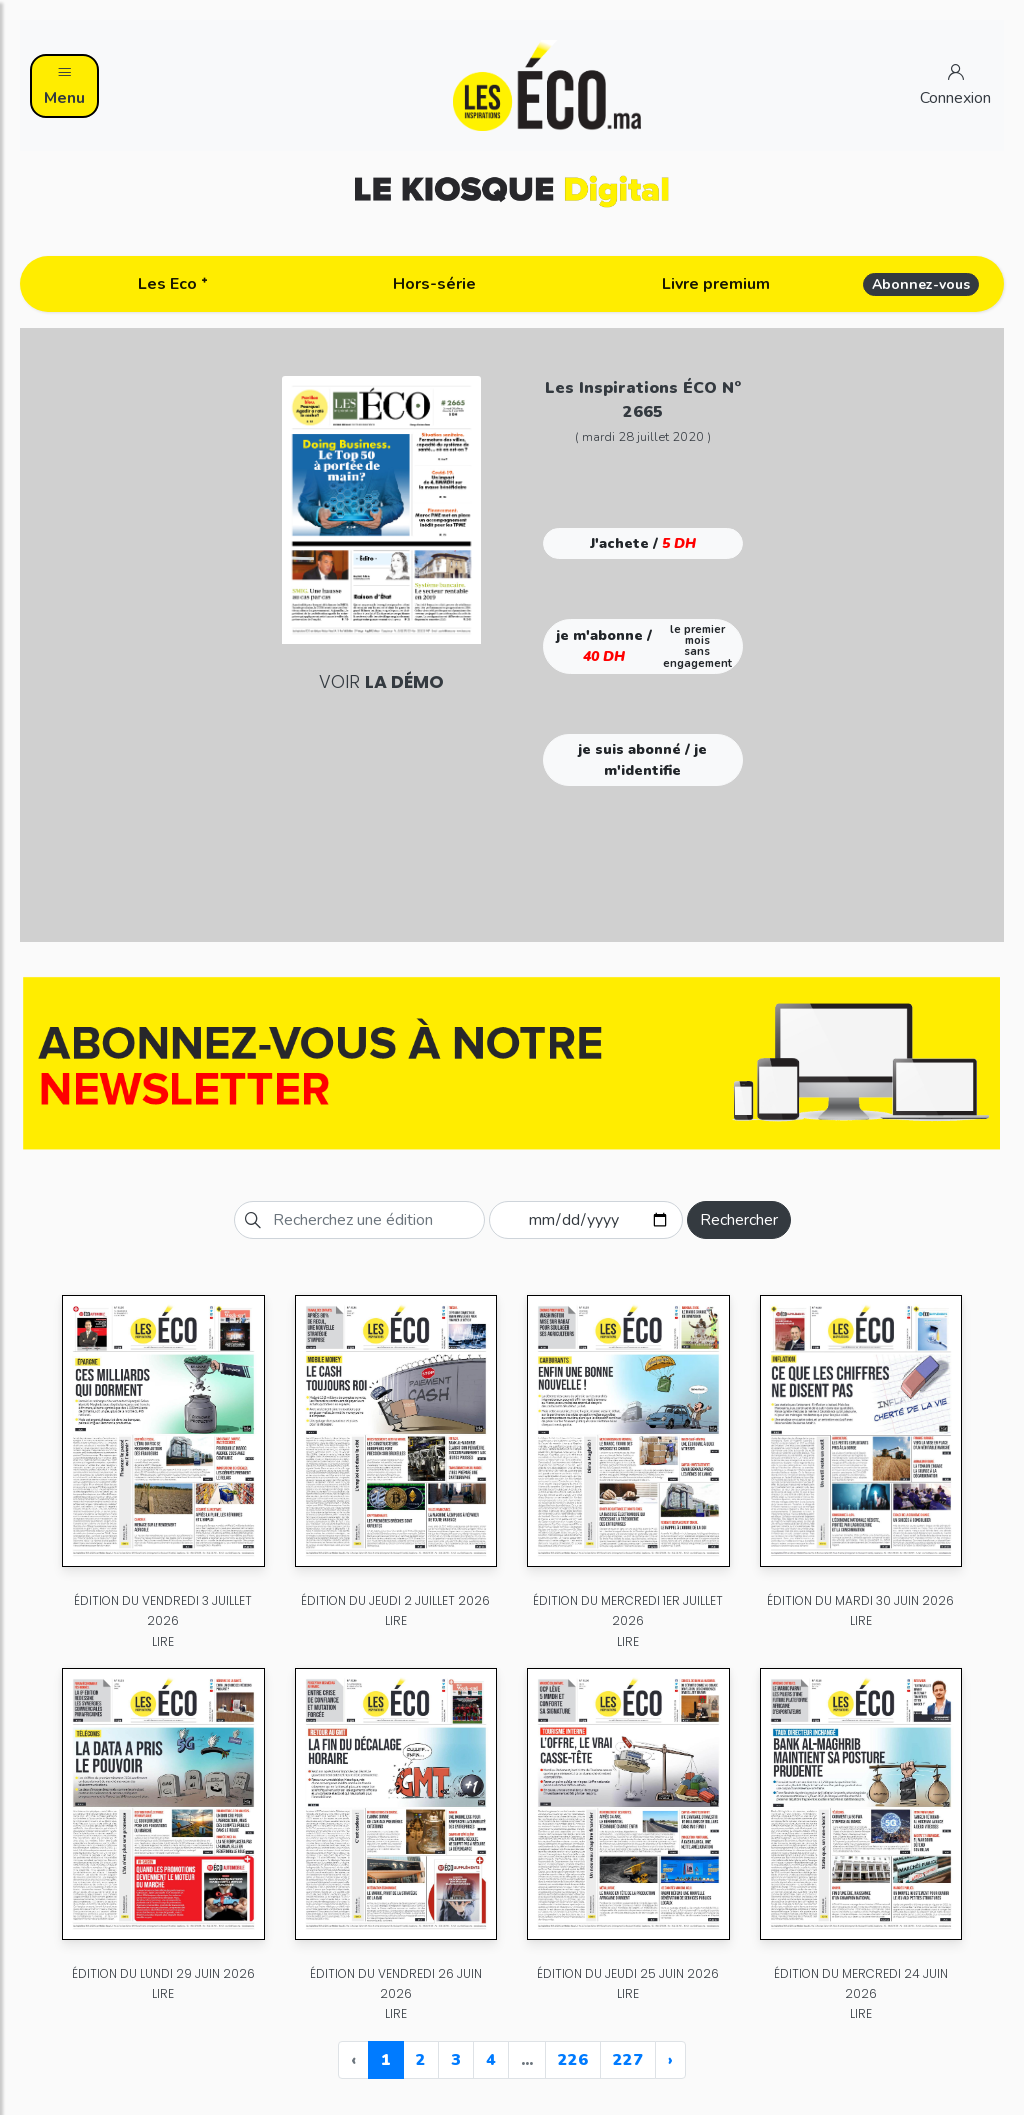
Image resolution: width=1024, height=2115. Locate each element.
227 (628, 2060)
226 (573, 2060)
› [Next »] (670, 2060)
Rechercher (739, 1220)
